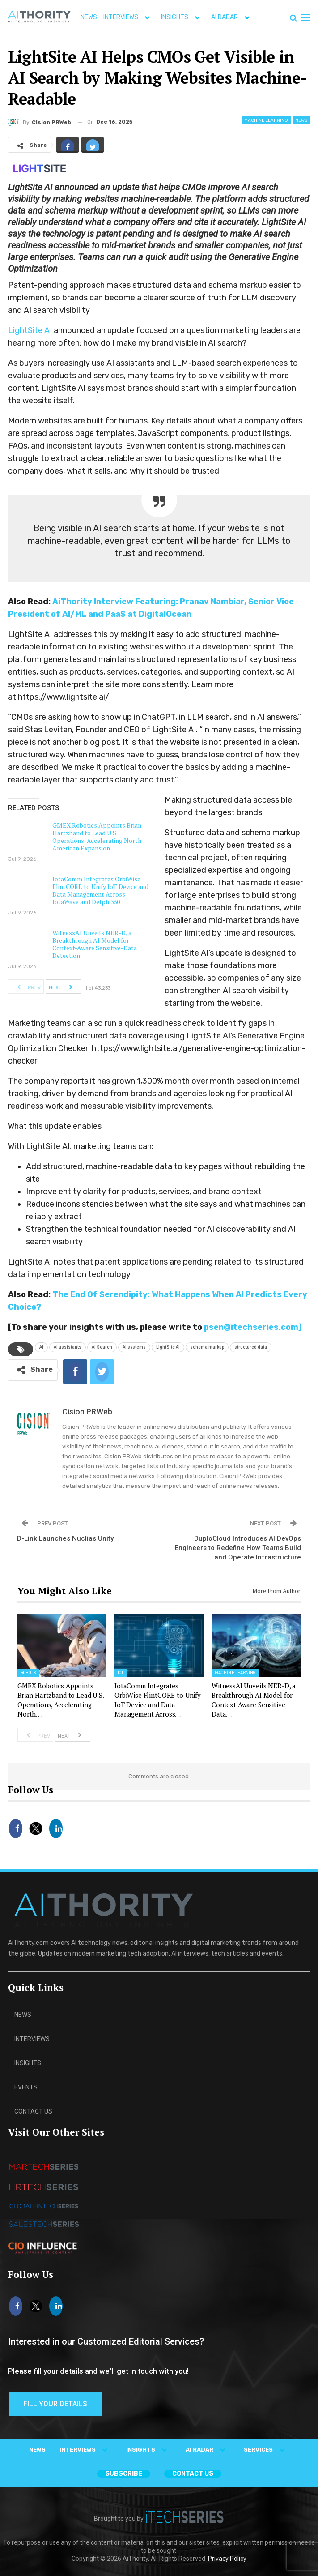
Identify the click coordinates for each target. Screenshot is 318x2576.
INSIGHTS (182, 17)
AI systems (134, 1347)
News (301, 120)
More (218, 17)
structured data (250, 1347)
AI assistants (67, 1347)
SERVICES (266, 2449)
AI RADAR (207, 2449)
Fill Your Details (55, 2404)
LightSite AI (30, 330)
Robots (28, 1672)
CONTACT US (192, 2474)
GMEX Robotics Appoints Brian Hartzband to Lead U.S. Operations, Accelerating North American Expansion (96, 836)
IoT (120, 1672)
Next (63, 986)
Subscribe (123, 2474)
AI (41, 1347)
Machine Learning (266, 120)
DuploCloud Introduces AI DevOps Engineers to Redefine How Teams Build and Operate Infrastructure (238, 1547)
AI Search (102, 1347)
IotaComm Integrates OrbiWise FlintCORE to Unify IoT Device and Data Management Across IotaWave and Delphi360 (100, 890)
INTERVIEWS (128, 17)
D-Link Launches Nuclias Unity (65, 1538)
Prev (26, 986)
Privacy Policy (227, 2558)
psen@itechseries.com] (252, 1327)
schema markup (207, 1347)
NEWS (89, 17)
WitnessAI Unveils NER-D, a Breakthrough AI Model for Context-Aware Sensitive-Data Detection (94, 944)
